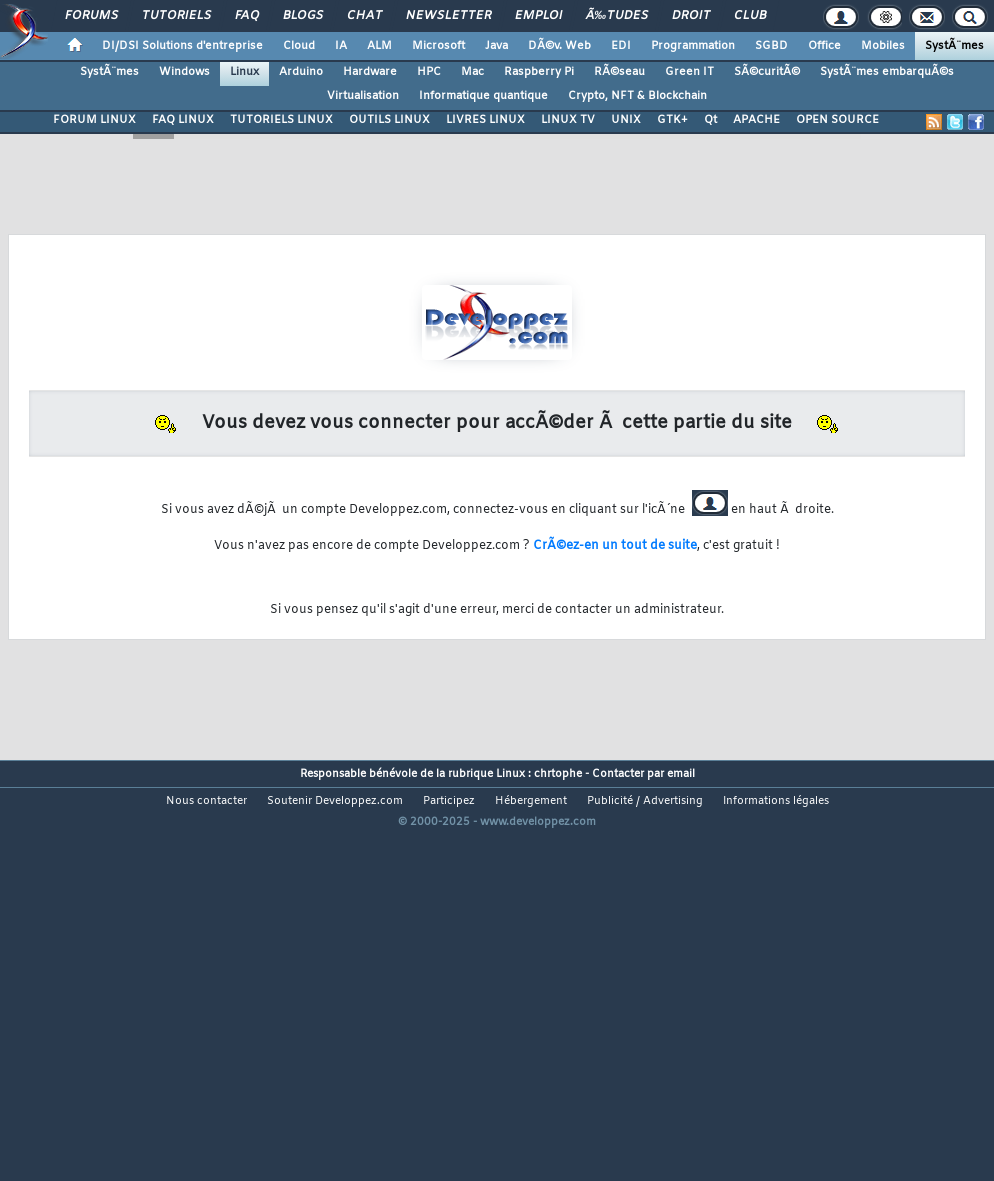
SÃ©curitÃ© (767, 72)
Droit (691, 16)
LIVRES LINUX (485, 120)
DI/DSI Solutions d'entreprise (182, 46)
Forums (91, 16)
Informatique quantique (483, 96)
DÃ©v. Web (559, 46)
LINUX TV (568, 120)
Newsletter (448, 16)
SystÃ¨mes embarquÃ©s (887, 72)
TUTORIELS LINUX (281, 120)
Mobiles (883, 46)
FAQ (247, 16)
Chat (364, 16)
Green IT (689, 72)
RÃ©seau (619, 72)
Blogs (303, 16)
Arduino (301, 72)
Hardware (370, 72)
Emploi (538, 16)
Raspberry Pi (539, 72)
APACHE (756, 120)
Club (750, 16)
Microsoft (438, 46)
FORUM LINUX (94, 120)
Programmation (693, 46)
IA (341, 46)
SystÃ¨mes (954, 46)
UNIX (626, 120)
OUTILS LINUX (389, 120)
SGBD (771, 46)
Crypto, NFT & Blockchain (637, 96)
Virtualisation (363, 96)
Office (824, 46)
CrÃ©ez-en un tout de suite (615, 546)
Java (496, 46)
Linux (244, 72)
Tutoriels (176, 16)
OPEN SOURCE (837, 120)
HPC (429, 72)
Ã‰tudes (617, 16)
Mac (472, 72)
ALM (379, 46)
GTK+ (672, 120)
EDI (621, 46)
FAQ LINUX (183, 120)
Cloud (299, 46)
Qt (710, 120)
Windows (184, 72)
